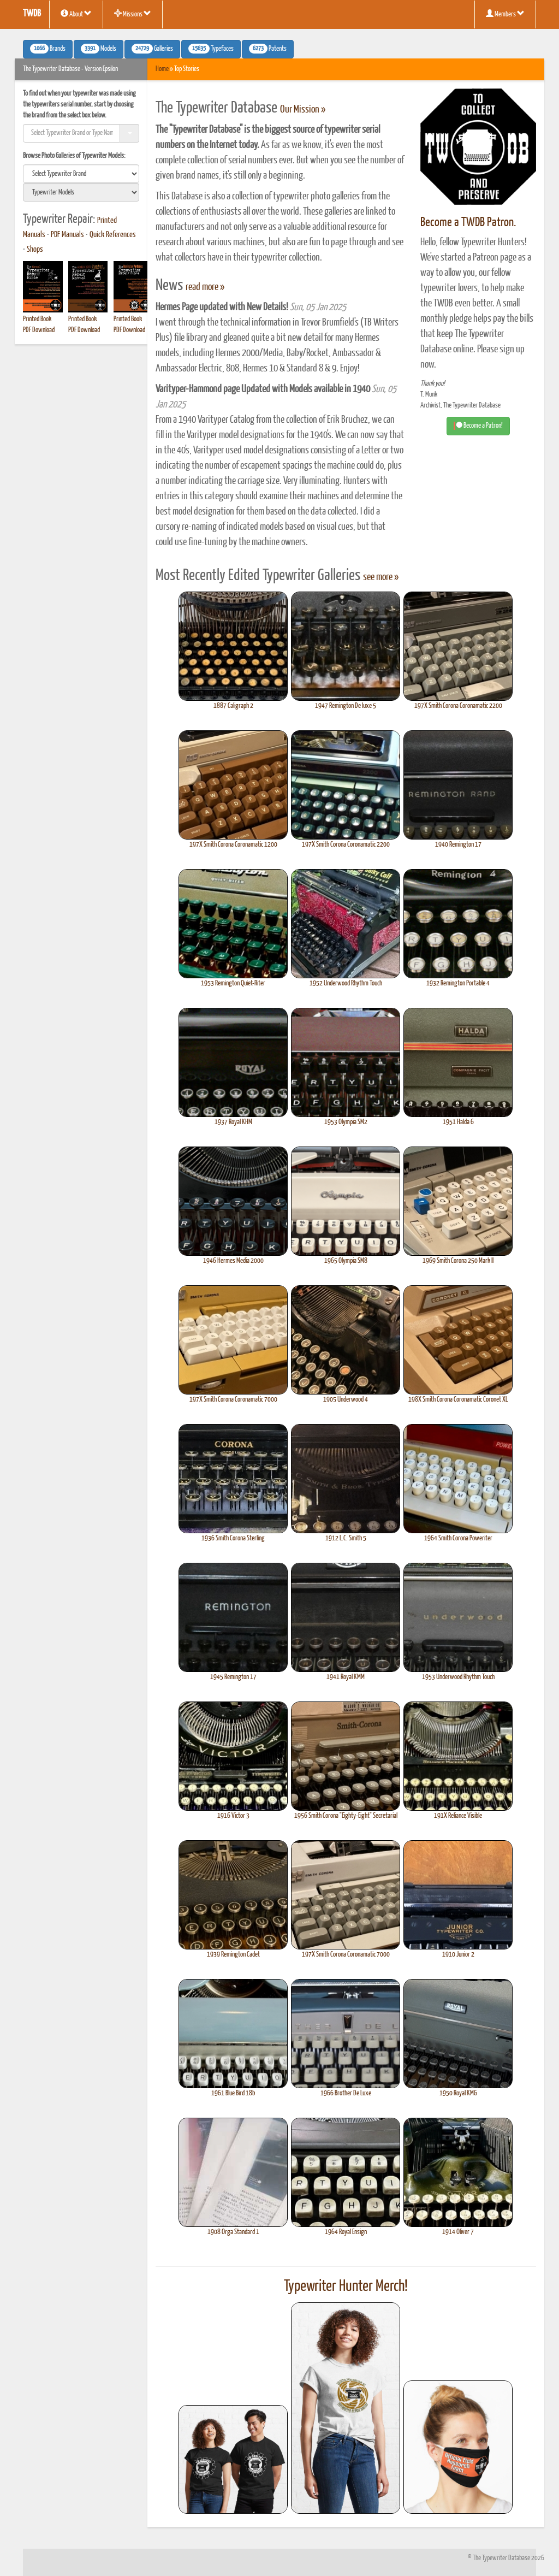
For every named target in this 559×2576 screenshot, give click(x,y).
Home (162, 69)
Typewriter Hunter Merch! (346, 2286)
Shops (35, 249)
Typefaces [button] (211, 49)
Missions (132, 13)
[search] (81, 173)
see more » (381, 577)
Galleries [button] (152, 49)
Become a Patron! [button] (478, 426)
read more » (205, 287)
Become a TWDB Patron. (468, 222)
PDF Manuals (67, 235)
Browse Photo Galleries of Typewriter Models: (74, 155)
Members (505, 13)
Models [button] (98, 49)
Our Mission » (302, 110)
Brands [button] (48, 49)
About (76, 13)
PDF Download (39, 330)
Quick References (113, 235)
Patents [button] (268, 49)
